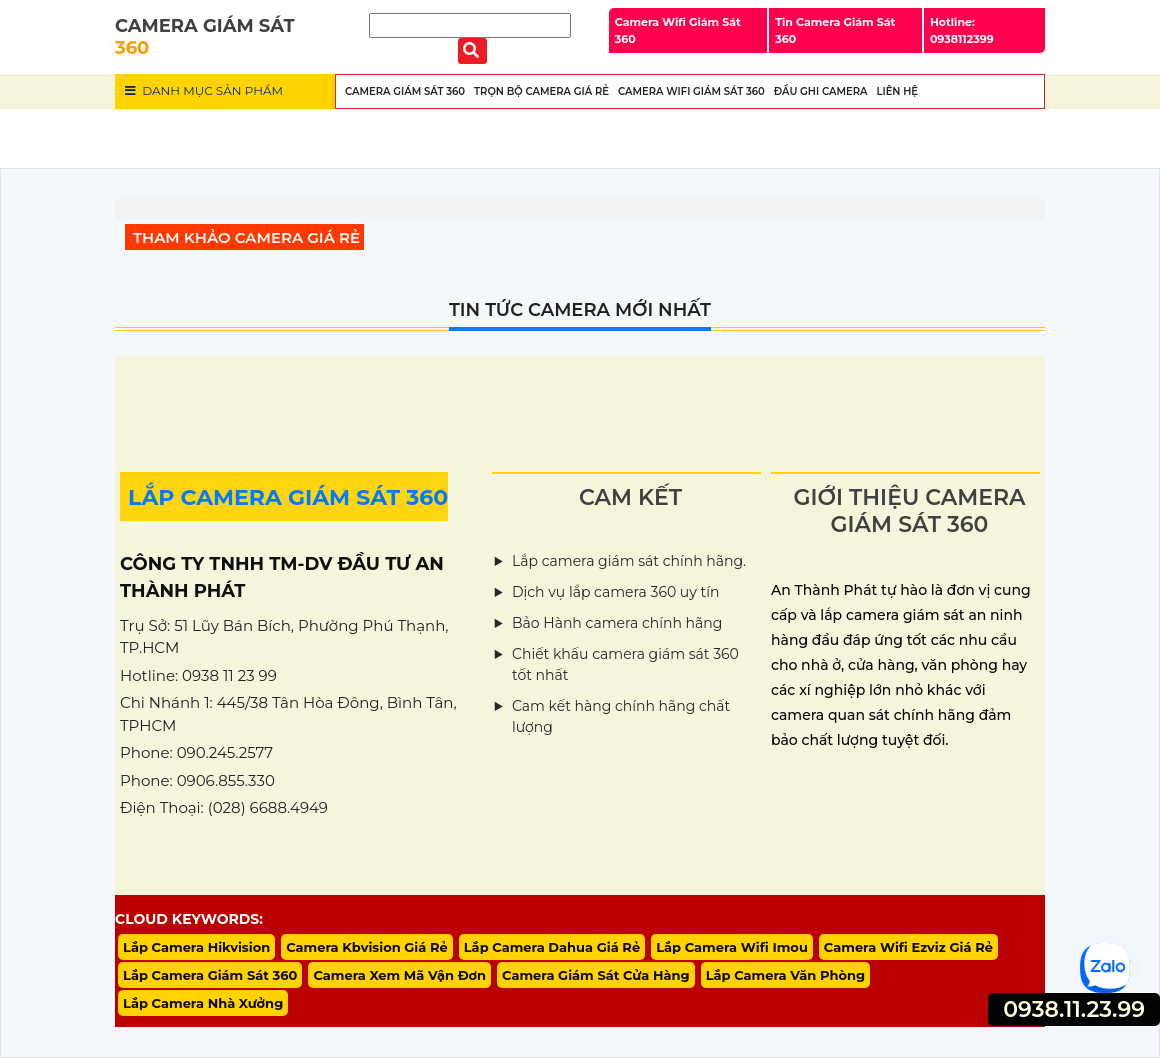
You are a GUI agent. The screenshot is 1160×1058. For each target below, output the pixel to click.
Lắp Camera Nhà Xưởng (203, 1003)
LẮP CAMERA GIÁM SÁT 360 (288, 497)
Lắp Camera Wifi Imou (732, 947)
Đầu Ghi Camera (821, 91)
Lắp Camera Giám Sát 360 (210, 975)
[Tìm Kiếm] (470, 25)
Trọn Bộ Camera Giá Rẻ (541, 91)
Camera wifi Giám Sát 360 (691, 91)
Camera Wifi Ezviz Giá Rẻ (908, 947)
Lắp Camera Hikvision (196, 947)
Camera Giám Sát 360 (405, 91)
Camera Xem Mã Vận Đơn (399, 975)
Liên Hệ (897, 91)
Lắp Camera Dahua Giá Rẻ (552, 947)
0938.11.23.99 (1074, 1009)
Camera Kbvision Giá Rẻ (367, 947)
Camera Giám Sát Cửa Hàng (596, 975)
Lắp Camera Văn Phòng (786, 975)
